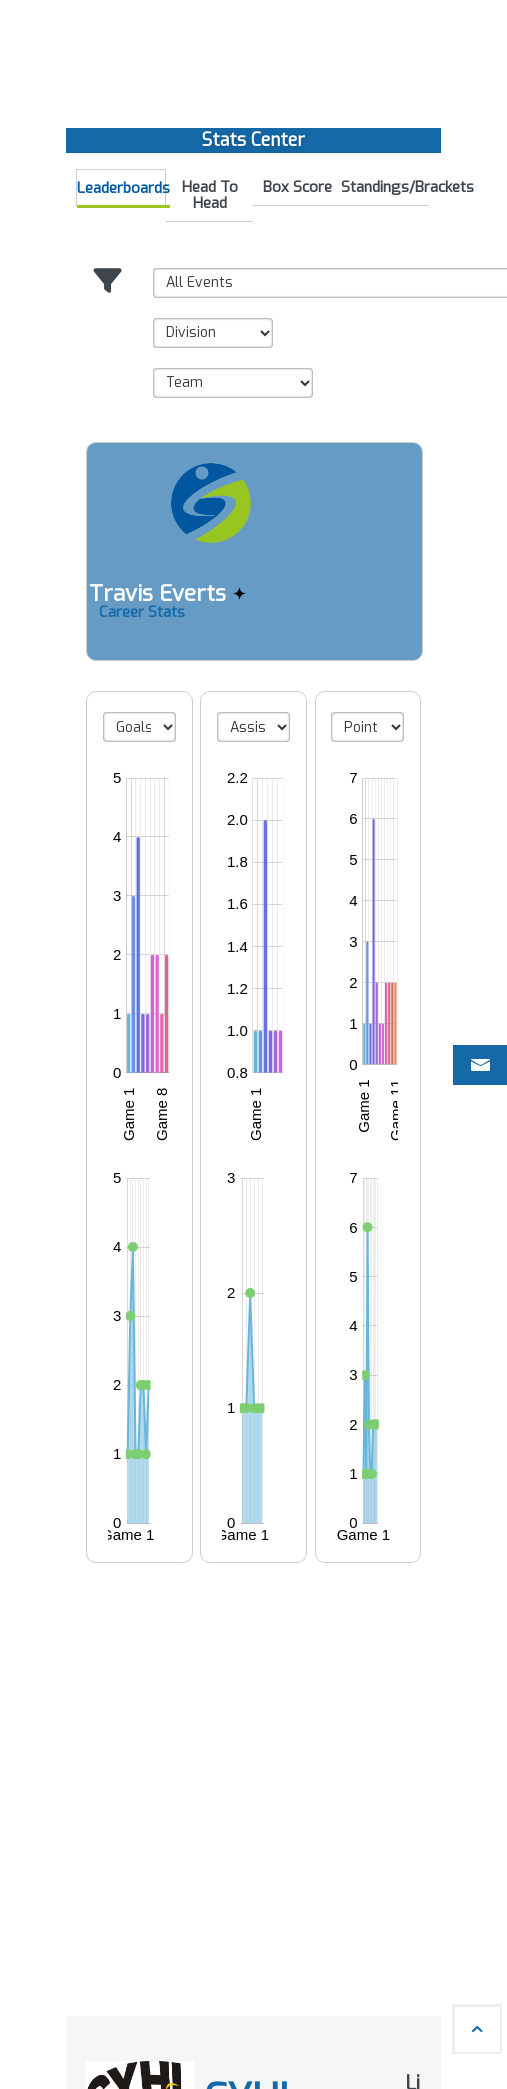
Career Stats (142, 612)
